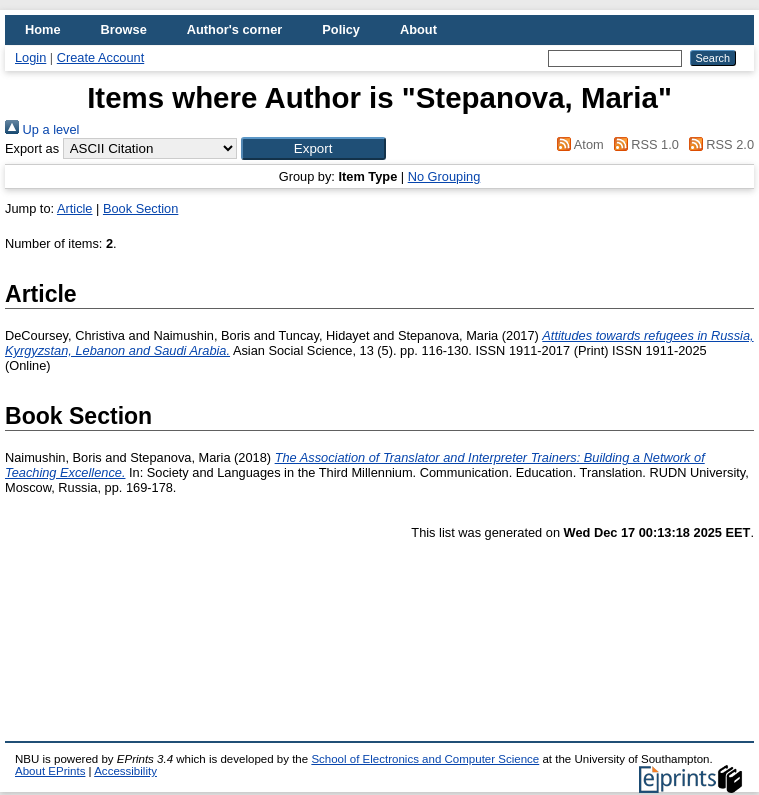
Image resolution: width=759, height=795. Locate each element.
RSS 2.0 (718, 144)
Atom (577, 144)
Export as (32, 148)
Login (30, 57)
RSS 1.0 (643, 144)
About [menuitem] (418, 29)
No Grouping (444, 176)
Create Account (101, 57)
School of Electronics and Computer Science (425, 759)
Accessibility (125, 771)
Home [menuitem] (43, 29)
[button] (313, 148)
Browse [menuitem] (124, 29)
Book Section (140, 208)
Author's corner (234, 29)
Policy (341, 29)
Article (75, 208)
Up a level (42, 129)
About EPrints (50, 771)
